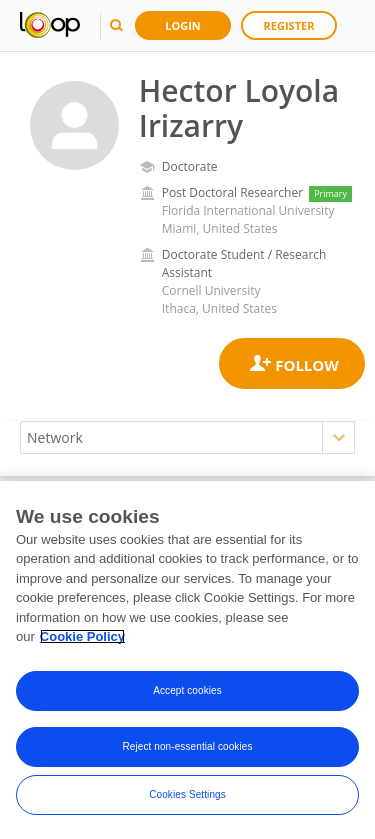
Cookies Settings (187, 794)
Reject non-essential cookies (187, 746)
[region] (187, 660)
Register (289, 25)
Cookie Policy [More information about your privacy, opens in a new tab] (82, 636)
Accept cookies (187, 690)
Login (183, 25)
